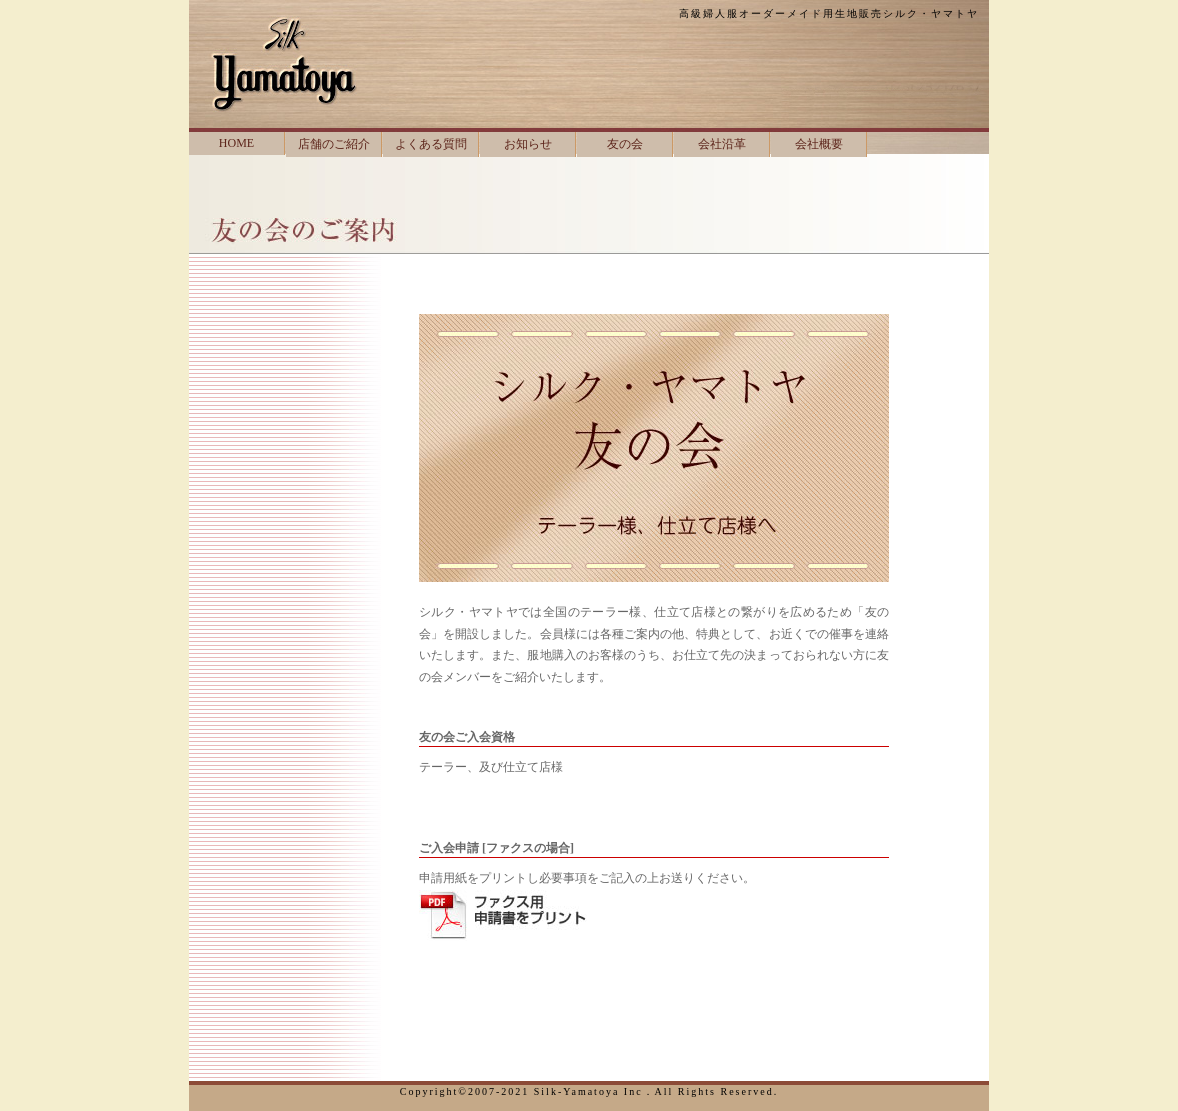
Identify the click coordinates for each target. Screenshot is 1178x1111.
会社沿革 (722, 144)
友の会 (625, 144)
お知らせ (528, 144)
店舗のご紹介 (334, 144)
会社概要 (819, 144)
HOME (236, 143)
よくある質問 (431, 144)
